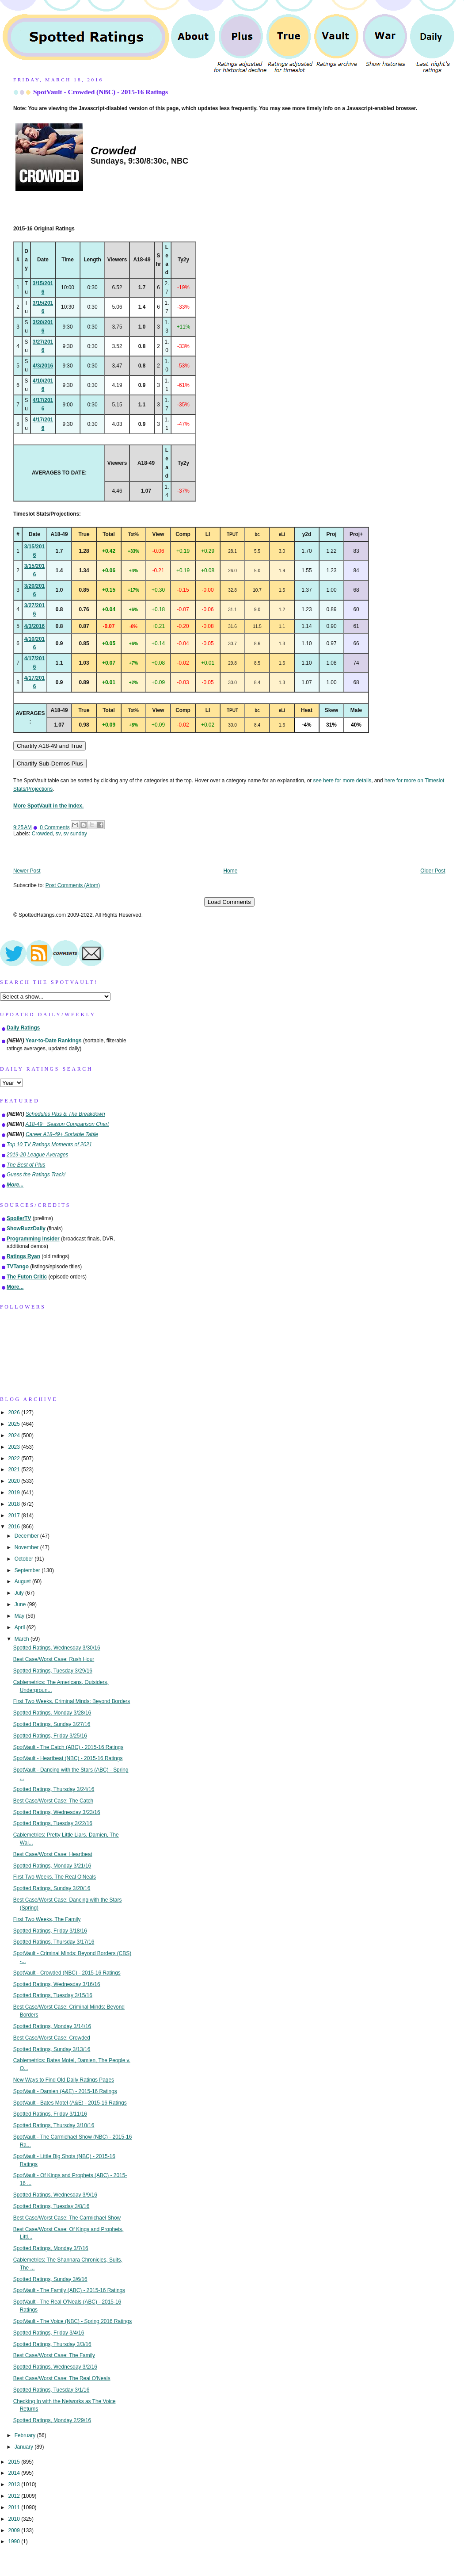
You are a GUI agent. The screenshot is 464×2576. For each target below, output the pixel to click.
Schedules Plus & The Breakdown (65, 1114)
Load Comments (229, 902)
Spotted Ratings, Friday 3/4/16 (48, 2333)
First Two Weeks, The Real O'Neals (54, 1877)
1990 (14, 2541)
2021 (14, 1469)
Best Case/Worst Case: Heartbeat (52, 1854)
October (25, 1559)
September (28, 1570)
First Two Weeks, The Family (47, 1919)
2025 (14, 1424)
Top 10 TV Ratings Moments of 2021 (49, 1144)
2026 (14, 1412)
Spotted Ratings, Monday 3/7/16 (50, 2248)
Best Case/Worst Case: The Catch (53, 1801)
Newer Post (26, 871)
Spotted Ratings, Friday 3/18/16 (50, 1931)
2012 (14, 2496)
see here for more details (342, 780)
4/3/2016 (43, 366)
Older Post (432, 871)
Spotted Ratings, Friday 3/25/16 (50, 1736)
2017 (14, 1515)
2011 (14, 2507)
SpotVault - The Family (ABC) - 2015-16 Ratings (69, 2290)
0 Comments (54, 827)
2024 (14, 1435)
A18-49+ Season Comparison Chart (67, 1124)
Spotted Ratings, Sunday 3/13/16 (52, 2049)
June (21, 1604)
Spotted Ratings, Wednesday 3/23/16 (56, 1812)
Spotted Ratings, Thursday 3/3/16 (52, 2344)
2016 (14, 1526)
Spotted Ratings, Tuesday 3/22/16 (52, 1823)
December (27, 1536)
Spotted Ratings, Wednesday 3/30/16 (56, 1648)
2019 (14, 1492)
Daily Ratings (23, 1028)
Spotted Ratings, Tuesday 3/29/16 (52, 1671)
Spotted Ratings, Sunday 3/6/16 (50, 2279)
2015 (14, 2462)
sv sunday (75, 834)
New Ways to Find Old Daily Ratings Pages (63, 2080)
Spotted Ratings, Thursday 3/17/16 (54, 1942)
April (21, 1627)
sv (58, 834)
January (25, 2447)
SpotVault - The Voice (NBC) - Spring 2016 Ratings (72, 2321)
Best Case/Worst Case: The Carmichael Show (67, 2218)
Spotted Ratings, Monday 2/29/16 (52, 2420)
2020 (14, 1481)
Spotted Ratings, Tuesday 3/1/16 (51, 2390)
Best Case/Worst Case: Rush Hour (54, 1659)
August (23, 1581)
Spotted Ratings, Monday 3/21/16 (52, 1866)
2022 (14, 1458)
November (27, 1547)
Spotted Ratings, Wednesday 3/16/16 (56, 1984)
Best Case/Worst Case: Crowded (51, 2038)
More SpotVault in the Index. (48, 806)
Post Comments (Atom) (73, 885)
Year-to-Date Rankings (54, 1040)
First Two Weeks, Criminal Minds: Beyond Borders (71, 1701)
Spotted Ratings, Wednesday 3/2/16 (55, 2367)
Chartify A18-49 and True (49, 746)
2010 (14, 2519)
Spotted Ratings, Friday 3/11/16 (50, 2114)
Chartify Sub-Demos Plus (50, 763)
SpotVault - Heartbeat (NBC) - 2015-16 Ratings (68, 1758)
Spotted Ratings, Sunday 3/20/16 (52, 1888)
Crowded (42, 834)
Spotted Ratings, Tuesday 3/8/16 (51, 2206)
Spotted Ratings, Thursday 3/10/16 (54, 2125)
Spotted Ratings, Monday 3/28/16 (52, 1713)
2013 (14, 2484)
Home (231, 871)
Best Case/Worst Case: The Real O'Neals (61, 2378)
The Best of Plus (26, 1165)
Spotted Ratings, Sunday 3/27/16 (52, 1724)
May (20, 1616)
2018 (14, 1504)
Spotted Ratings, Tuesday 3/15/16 (52, 1995)
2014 (14, 2473)
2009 (14, 2530)
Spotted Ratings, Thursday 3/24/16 (54, 1789)
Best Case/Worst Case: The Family (54, 2355)
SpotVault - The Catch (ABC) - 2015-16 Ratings (68, 1747)
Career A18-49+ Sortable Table (62, 1134)
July (20, 1593)
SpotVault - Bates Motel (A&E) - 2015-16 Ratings (70, 2103)
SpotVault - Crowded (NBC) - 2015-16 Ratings (100, 92)
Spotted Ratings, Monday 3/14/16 (52, 2026)
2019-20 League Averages (37, 1155)
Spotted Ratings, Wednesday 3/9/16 (55, 2195)
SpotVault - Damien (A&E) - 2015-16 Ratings (65, 2091)
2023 (14, 1447)
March (22, 1639)
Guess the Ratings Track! (36, 1174)
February (26, 2435)
